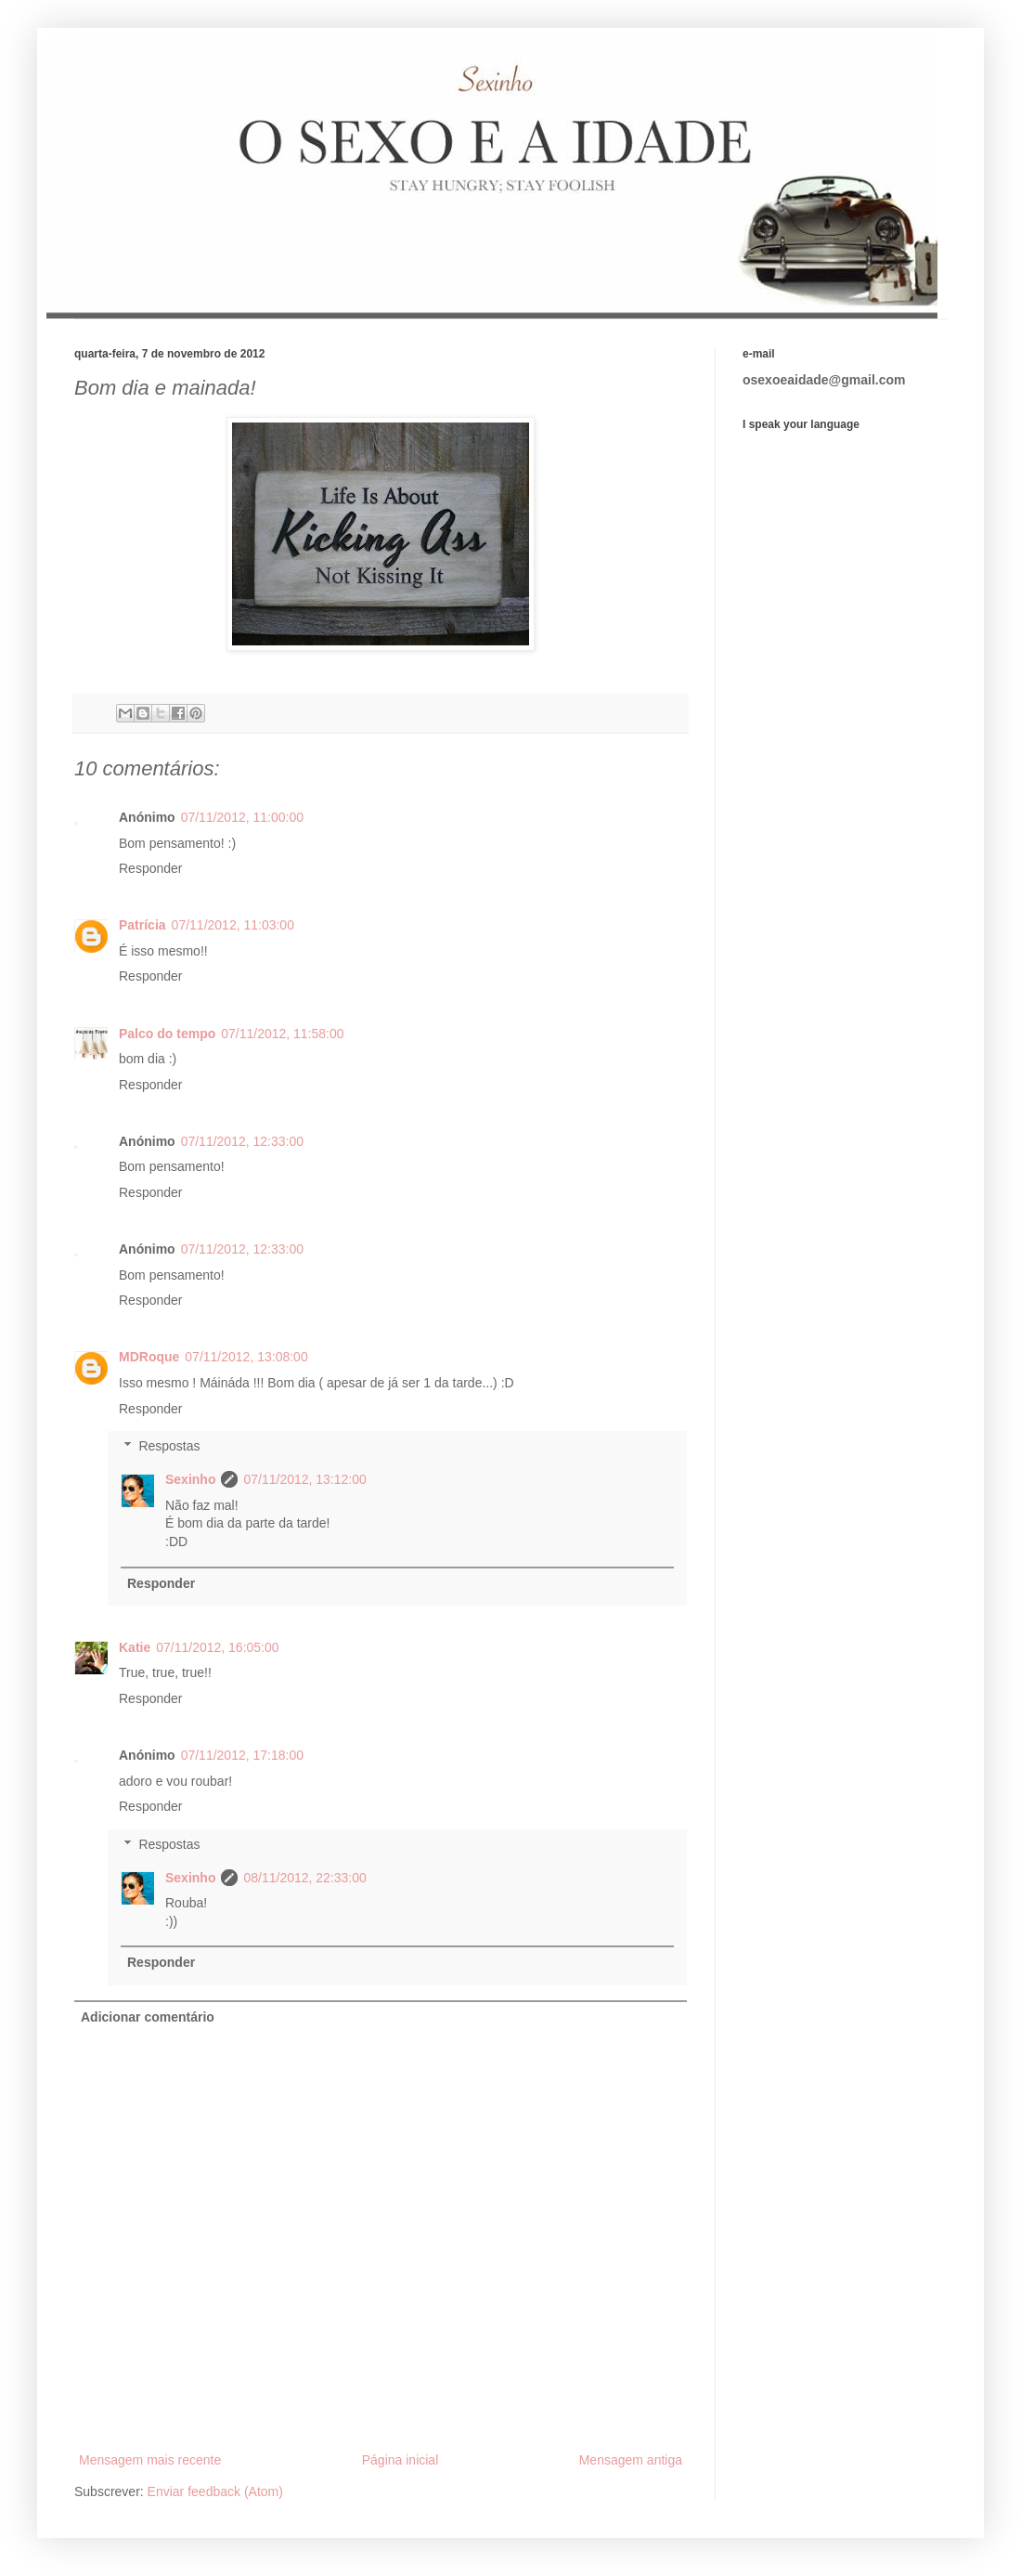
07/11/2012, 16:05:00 (217, 1647)
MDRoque (149, 1356)
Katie (134, 1647)
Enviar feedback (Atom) (215, 2491)
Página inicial (400, 2459)
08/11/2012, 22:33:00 (304, 1877)
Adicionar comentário (147, 2017)
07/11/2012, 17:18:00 (242, 1755)
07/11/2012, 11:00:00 (242, 817)
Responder (151, 868)
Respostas (169, 1446)
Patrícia (142, 924)
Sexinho (190, 1479)
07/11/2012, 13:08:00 (246, 1356)
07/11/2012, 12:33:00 (242, 1141)
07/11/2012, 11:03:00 (233, 924)
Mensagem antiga (630, 2459)
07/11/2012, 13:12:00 (304, 1479)
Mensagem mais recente (150, 2459)
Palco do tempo (167, 1033)
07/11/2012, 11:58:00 (282, 1033)
